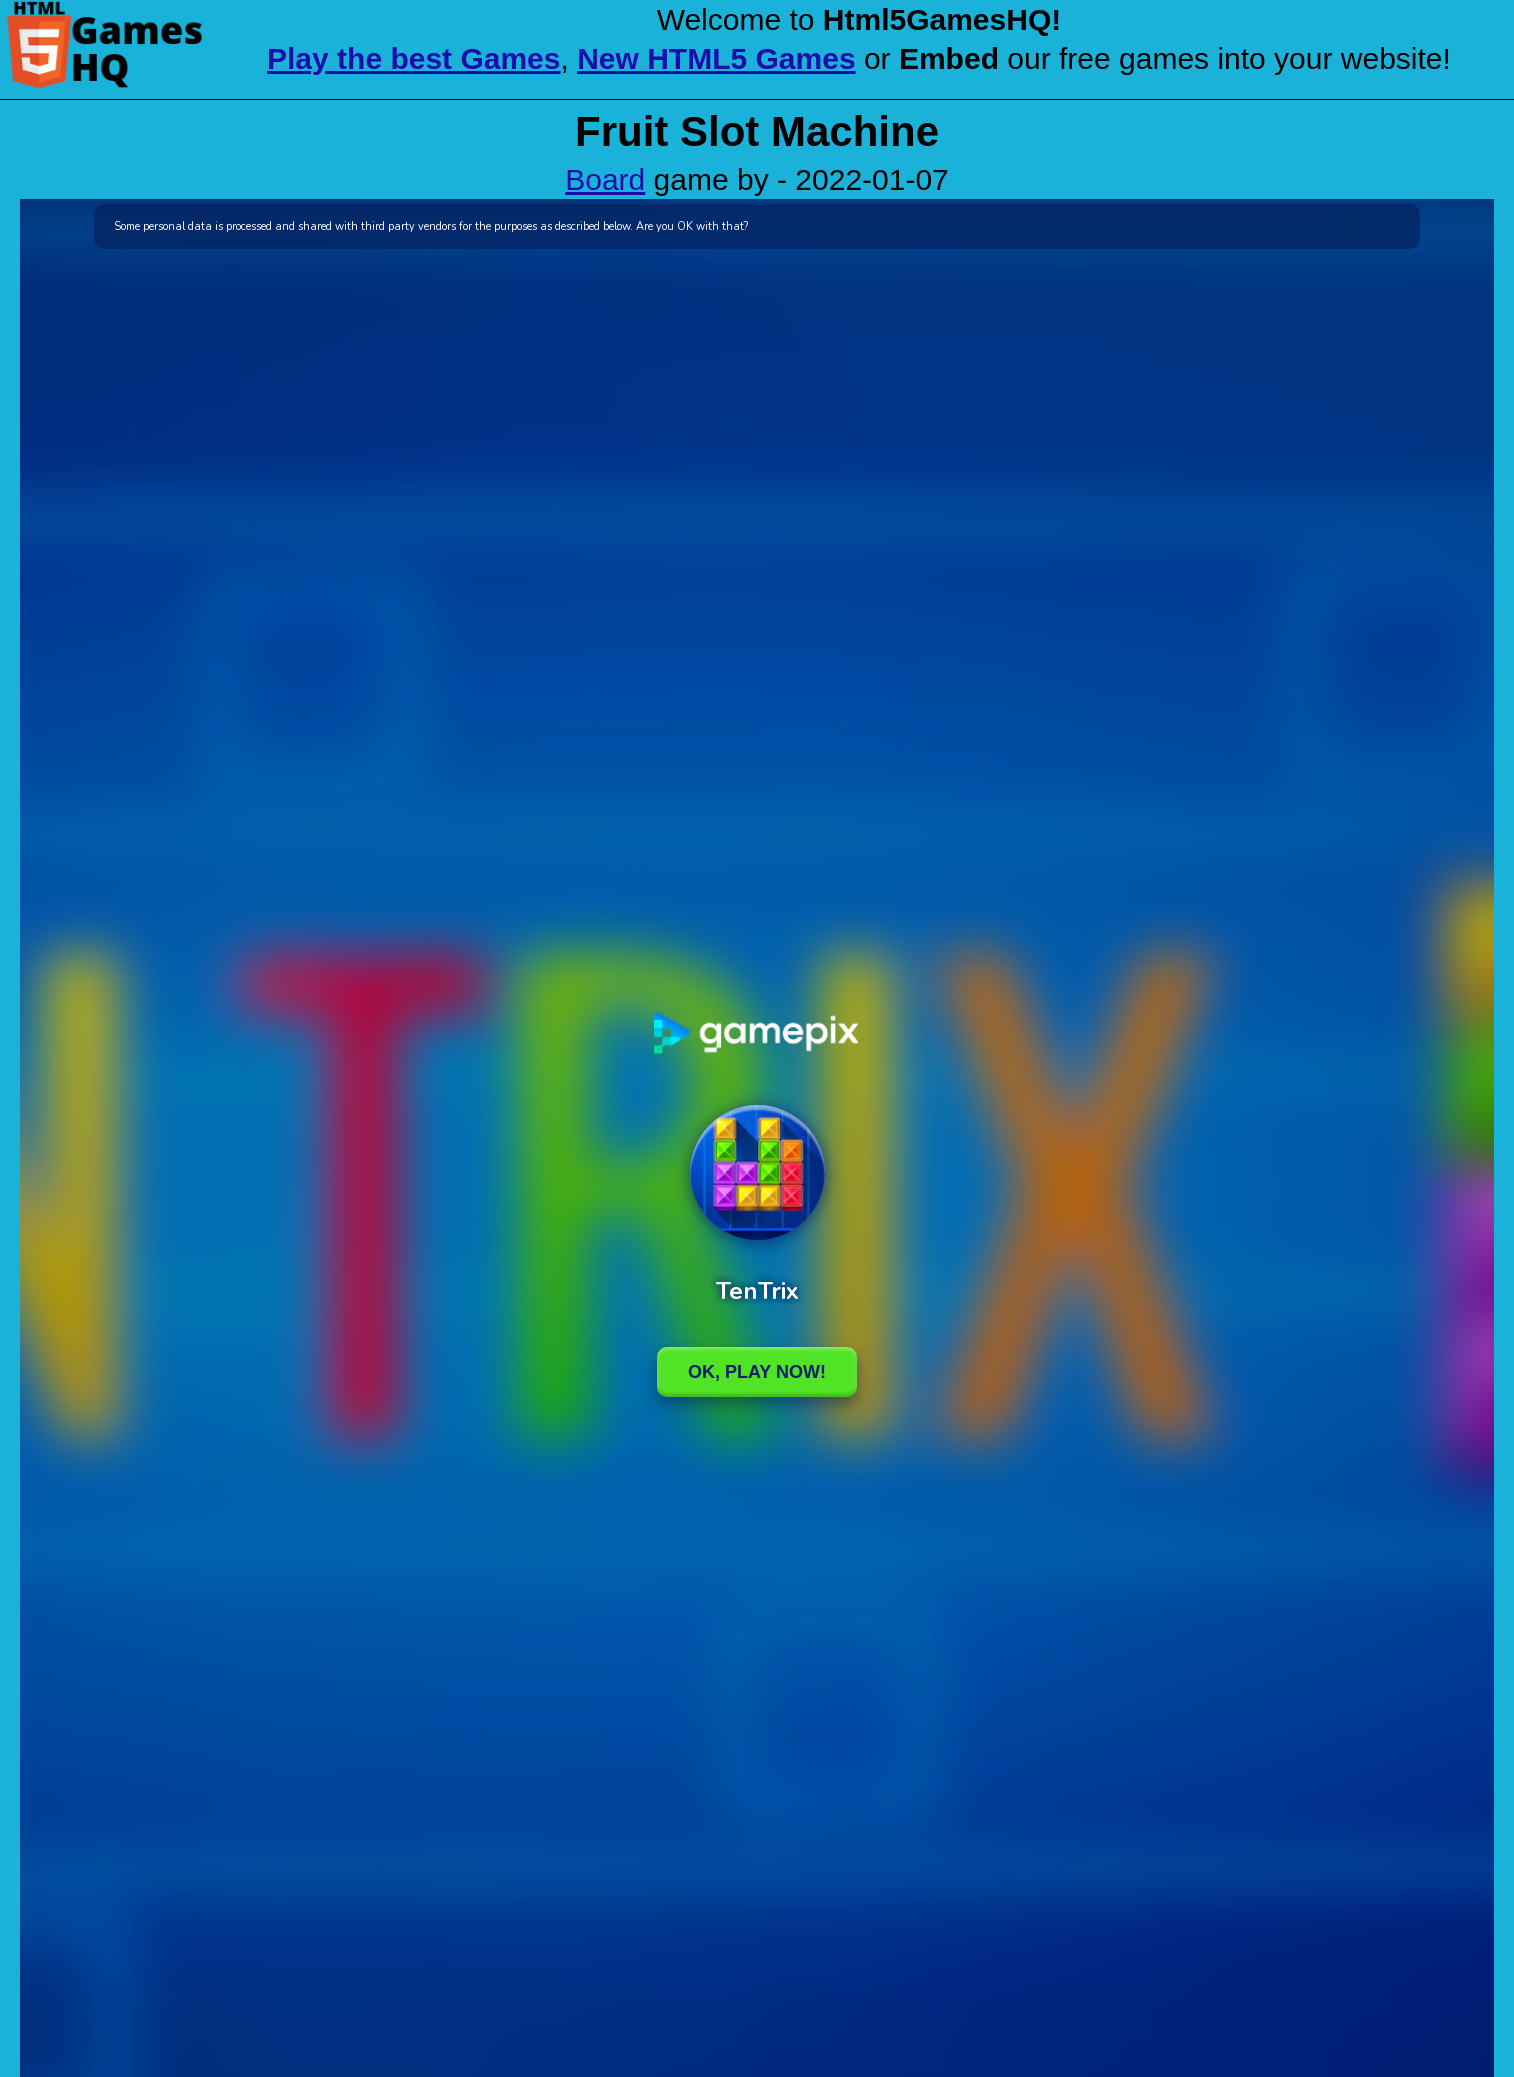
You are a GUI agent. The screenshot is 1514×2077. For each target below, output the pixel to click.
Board (605, 179)
